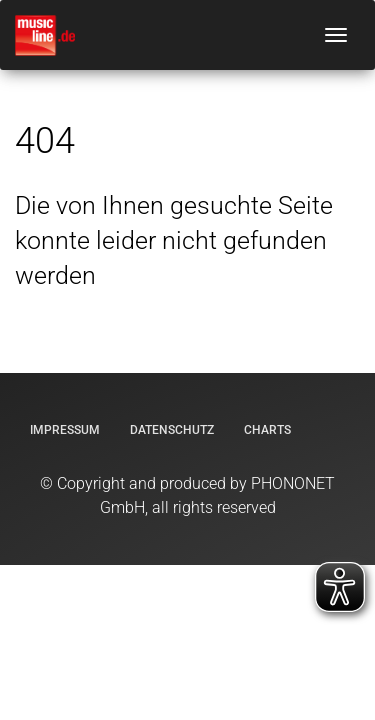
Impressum (65, 430)
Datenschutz (172, 430)
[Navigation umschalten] (336, 35)
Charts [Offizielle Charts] (267, 430)
